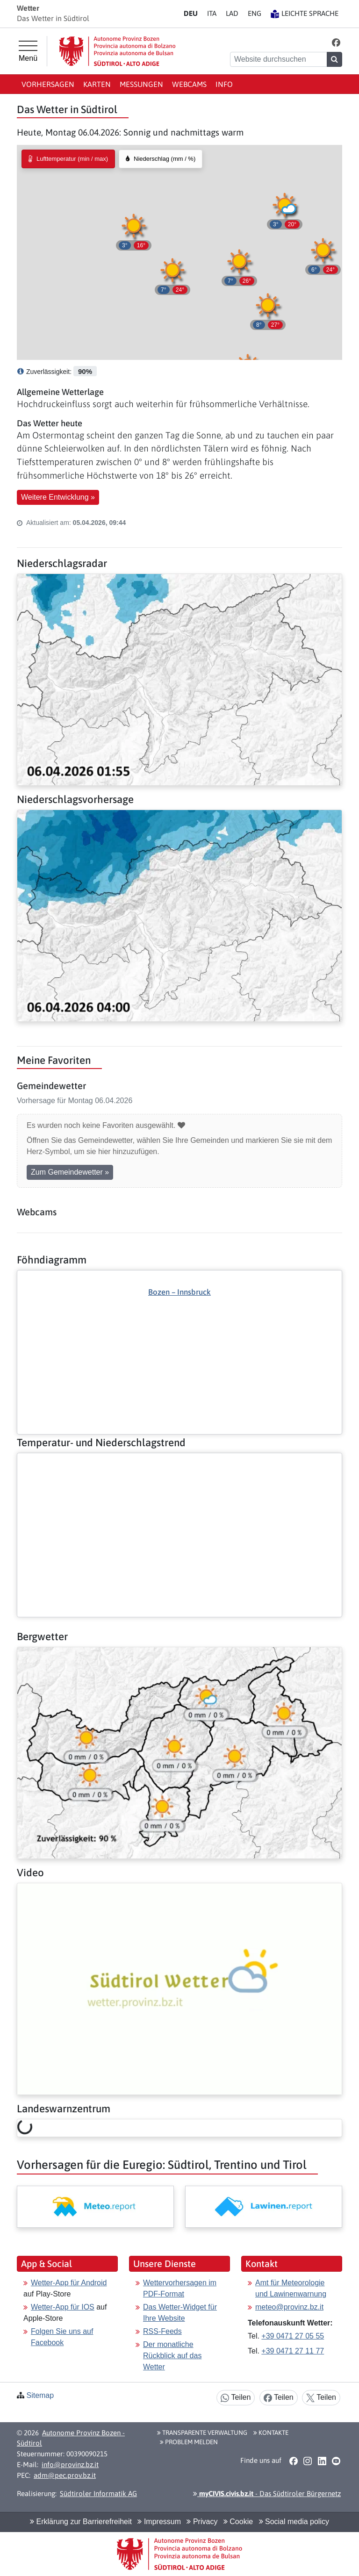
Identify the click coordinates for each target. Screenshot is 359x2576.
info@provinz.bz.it (70, 2464)
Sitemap (40, 2395)
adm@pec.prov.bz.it (65, 2475)
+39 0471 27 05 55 (292, 2336)
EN (254, 13)
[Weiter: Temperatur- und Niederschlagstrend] (179, 1461)
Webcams (189, 84)
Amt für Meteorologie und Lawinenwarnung (290, 2288)
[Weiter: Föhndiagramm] (179, 1336)
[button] (336, 42)
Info (224, 84)
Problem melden (189, 2442)
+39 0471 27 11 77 (292, 2351)
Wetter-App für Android (69, 2283)
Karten (97, 84)
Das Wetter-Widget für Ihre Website (180, 2312)
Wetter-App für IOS (62, 2307)
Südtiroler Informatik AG (98, 2493)
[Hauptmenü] (28, 51)
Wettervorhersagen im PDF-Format (179, 2288)
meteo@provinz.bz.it (289, 2307)
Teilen (236, 2397)
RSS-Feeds (162, 2331)
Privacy (202, 2522)
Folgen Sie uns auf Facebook (62, 2336)
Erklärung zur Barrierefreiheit (81, 2522)
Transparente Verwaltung (202, 2432)
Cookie (238, 2522)
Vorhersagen (48, 84)
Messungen (141, 84)
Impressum (159, 2522)
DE (191, 13)
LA (232, 13)
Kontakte (270, 2432)
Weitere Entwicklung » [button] (58, 497)
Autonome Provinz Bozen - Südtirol (71, 2438)
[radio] (68, 159)
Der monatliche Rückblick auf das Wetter (172, 2355)
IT (211, 13)
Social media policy (294, 2522)
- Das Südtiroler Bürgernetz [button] (267, 2493)
